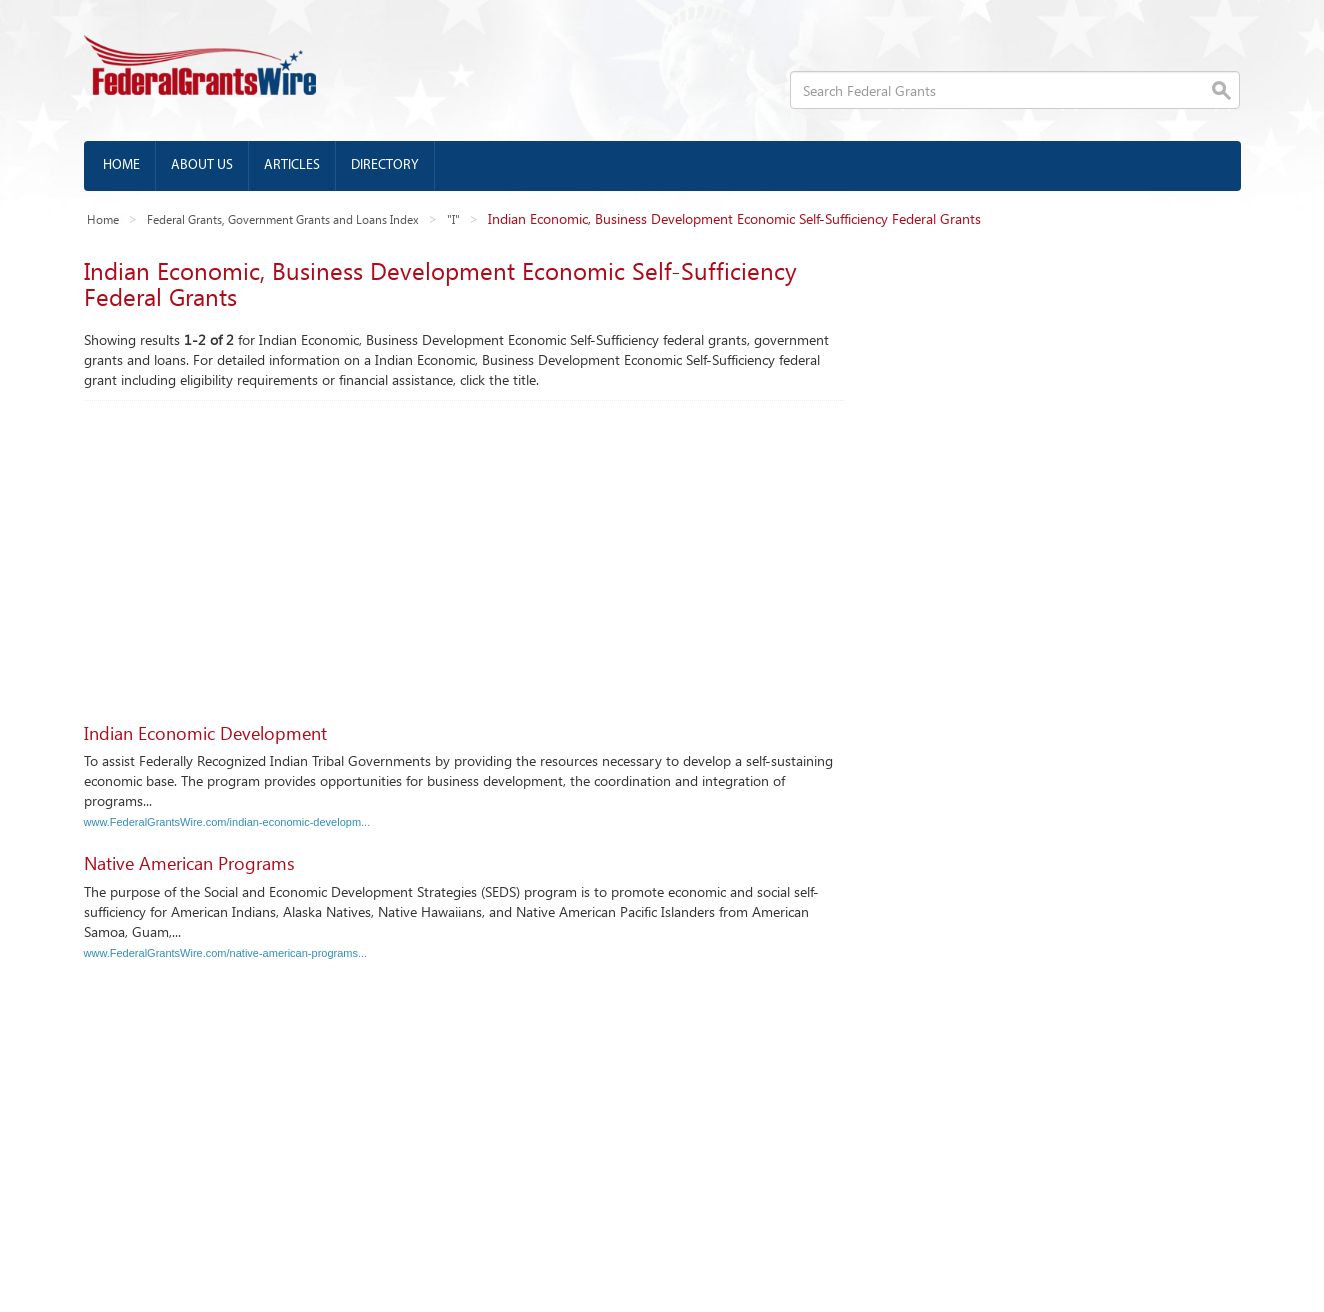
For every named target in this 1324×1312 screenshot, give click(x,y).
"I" (453, 219)
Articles (292, 165)
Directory (385, 165)
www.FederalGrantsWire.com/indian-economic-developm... (227, 822)
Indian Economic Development (205, 733)
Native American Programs (189, 863)
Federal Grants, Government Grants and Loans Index (283, 219)
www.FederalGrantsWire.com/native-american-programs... (226, 953)
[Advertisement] (464, 551)
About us (202, 165)
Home (121, 165)
